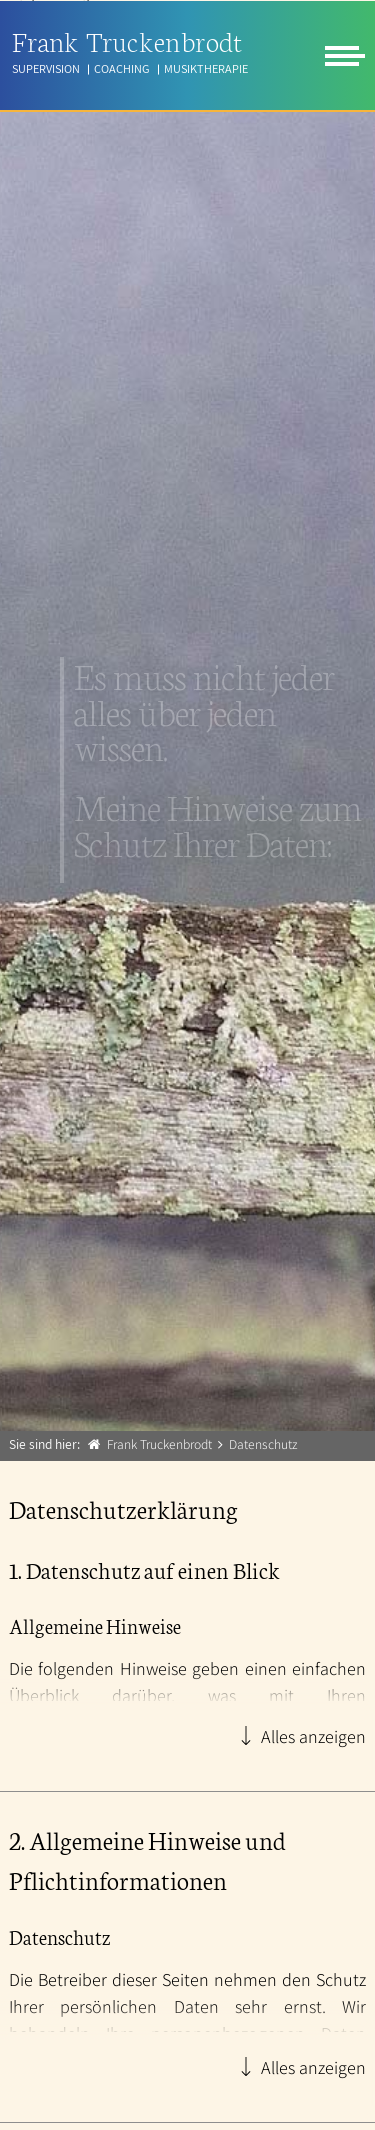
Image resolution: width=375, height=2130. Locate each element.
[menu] (345, 56)
